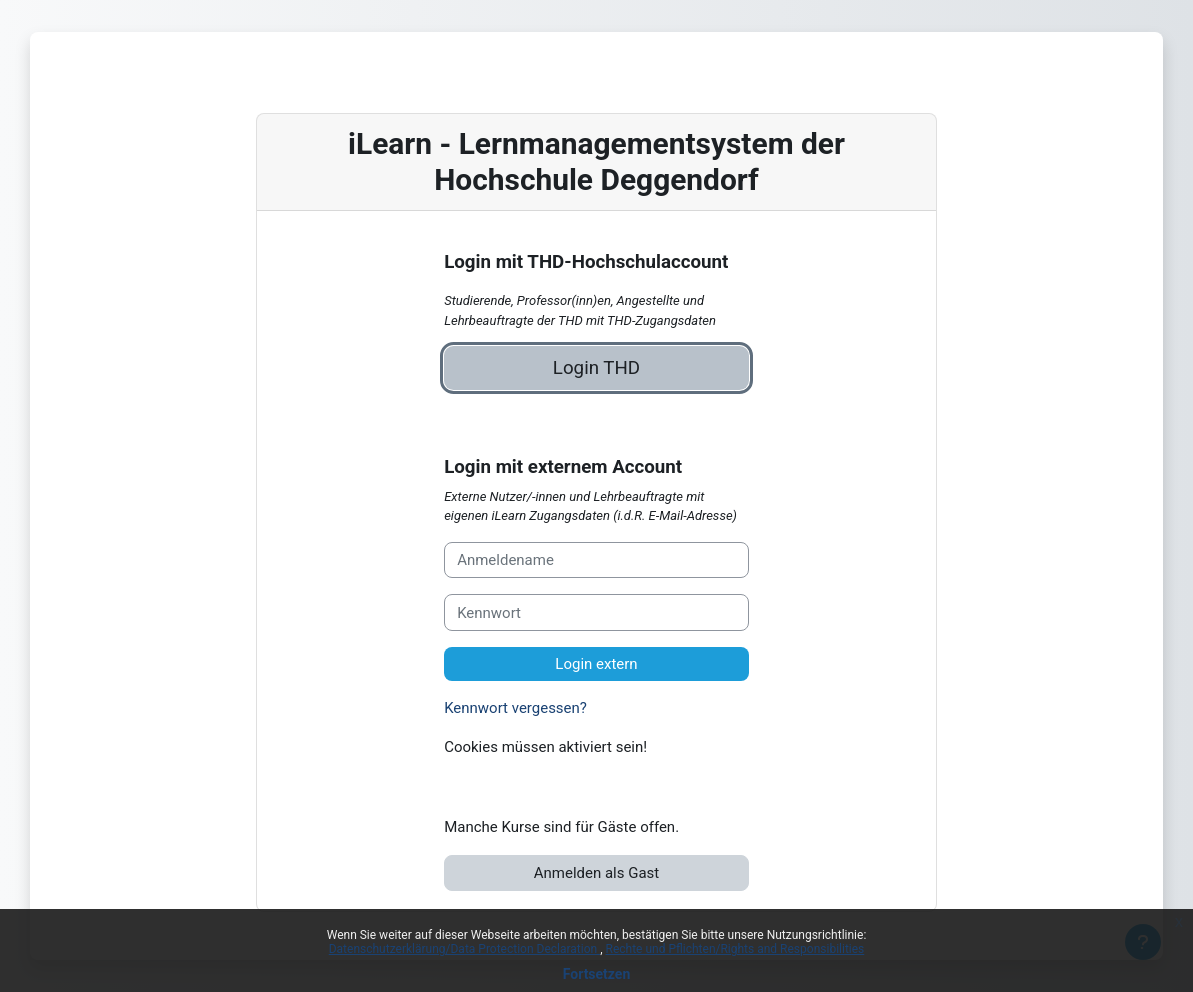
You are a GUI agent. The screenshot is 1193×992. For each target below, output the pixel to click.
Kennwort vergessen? (515, 708)
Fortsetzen (597, 974)
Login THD (596, 368)
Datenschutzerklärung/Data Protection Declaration (464, 949)
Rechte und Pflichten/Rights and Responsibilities (735, 949)
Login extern (596, 664)
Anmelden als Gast (596, 873)
